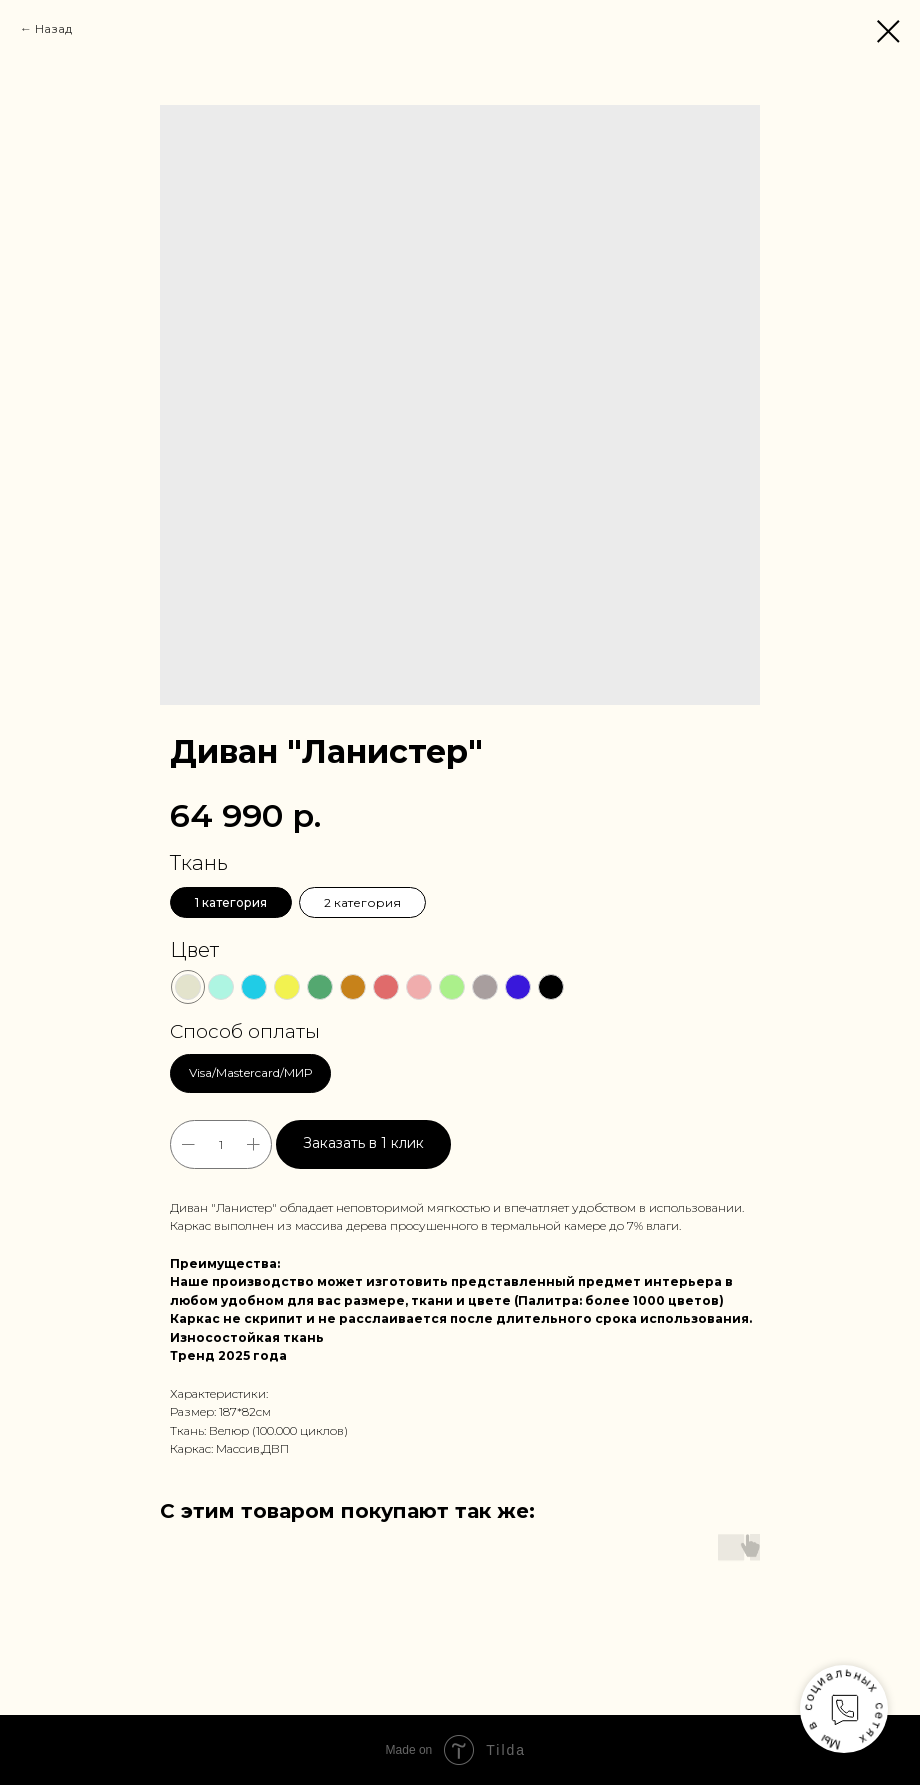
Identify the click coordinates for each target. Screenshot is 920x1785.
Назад (53, 28)
